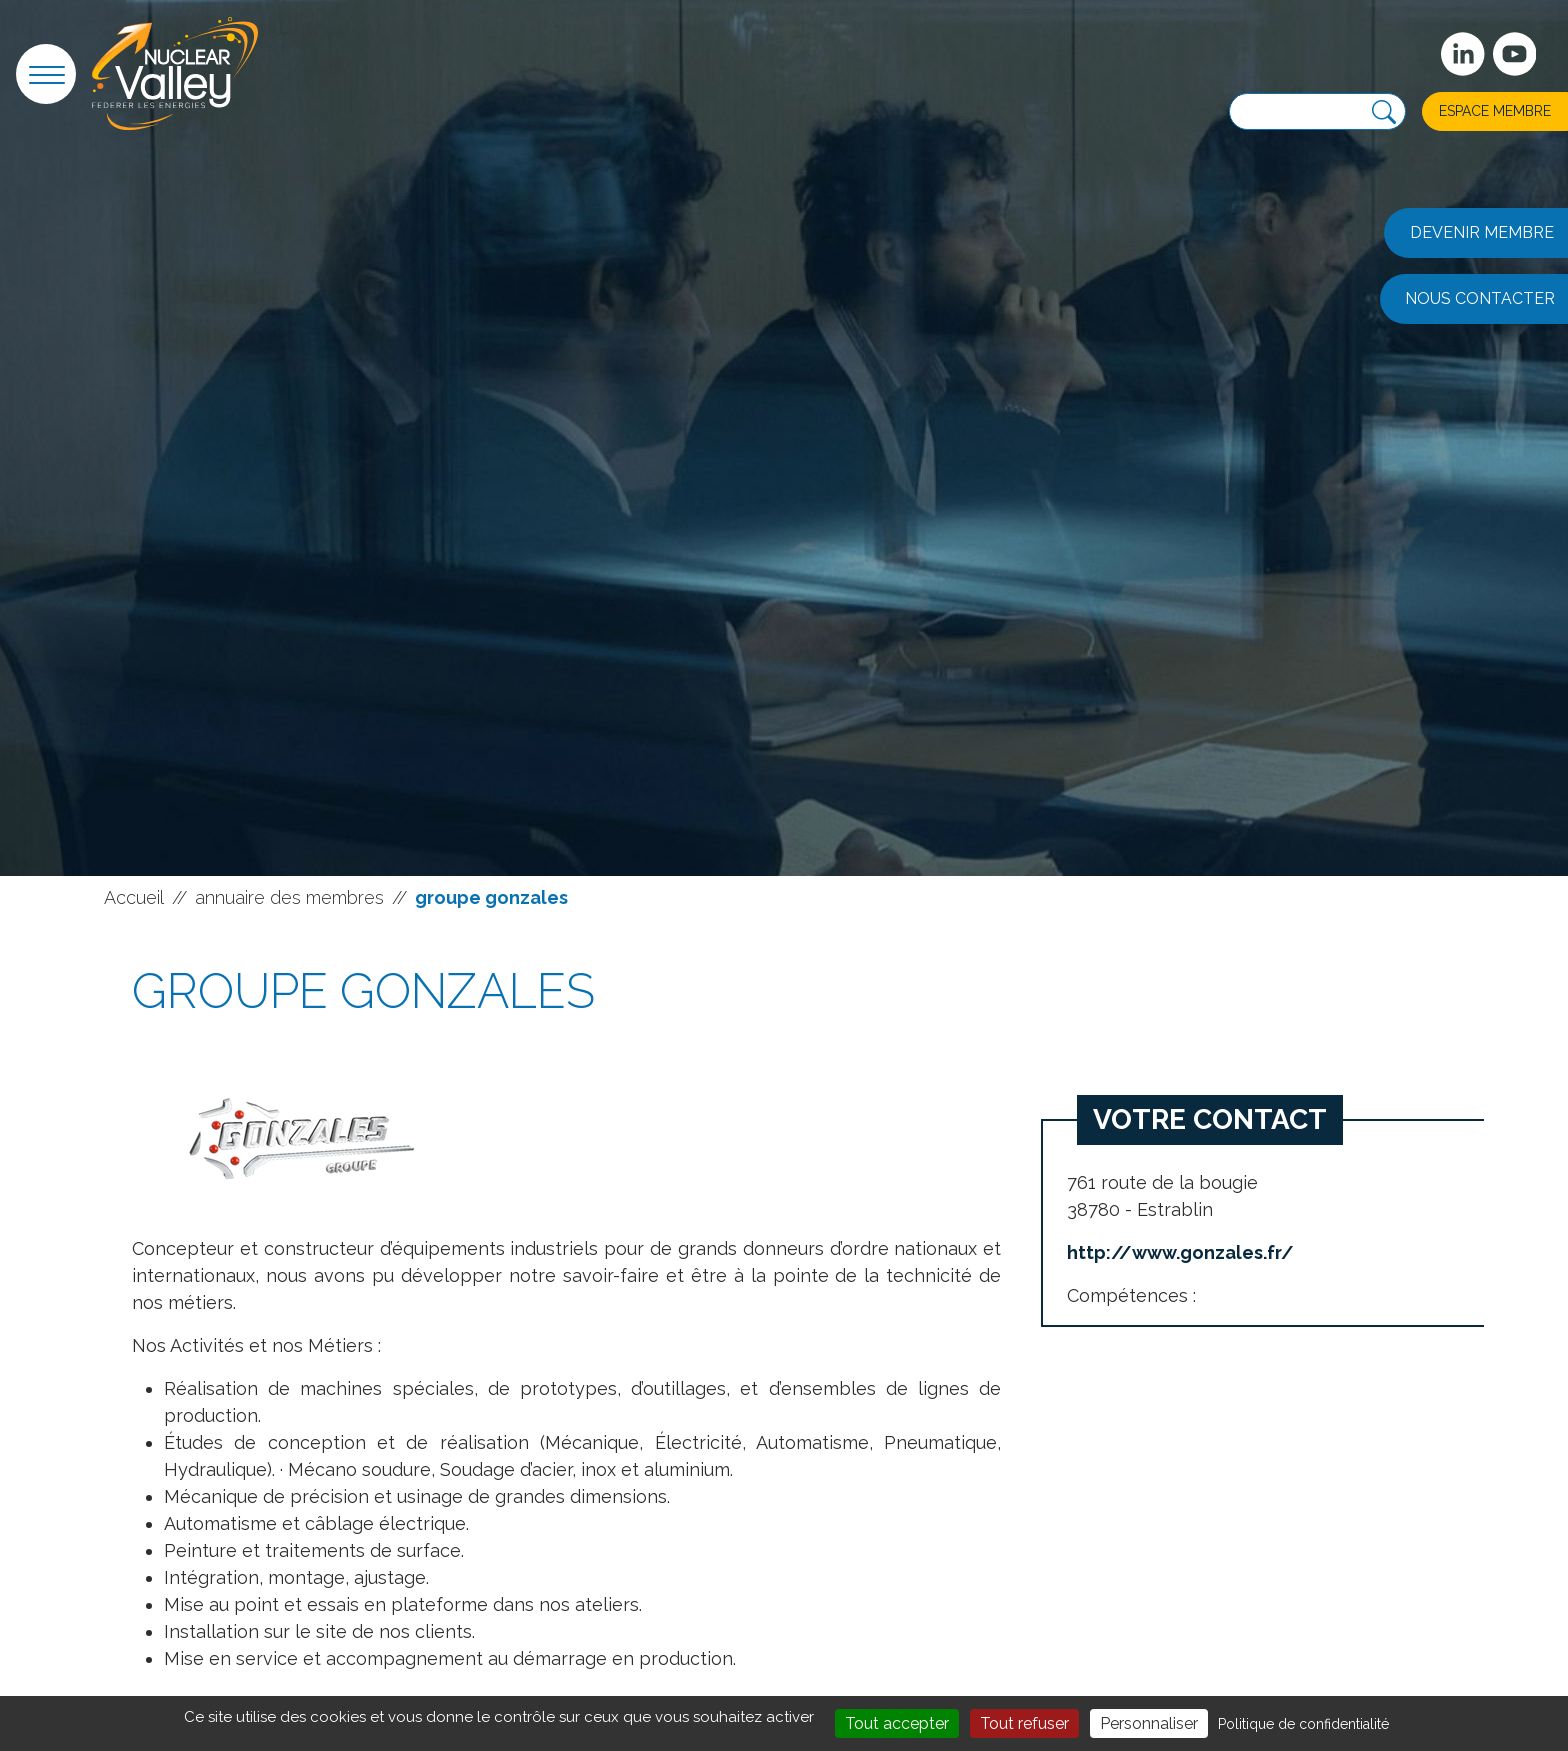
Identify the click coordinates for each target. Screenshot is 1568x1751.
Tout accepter (897, 1723)
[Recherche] (1384, 112)
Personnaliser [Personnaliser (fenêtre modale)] (1149, 1723)
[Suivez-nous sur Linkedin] (1463, 54)
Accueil (134, 897)
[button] (46, 74)
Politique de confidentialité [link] (1303, 1724)
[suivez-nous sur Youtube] (1515, 54)
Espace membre (1495, 111)
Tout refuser (1024, 1723)
